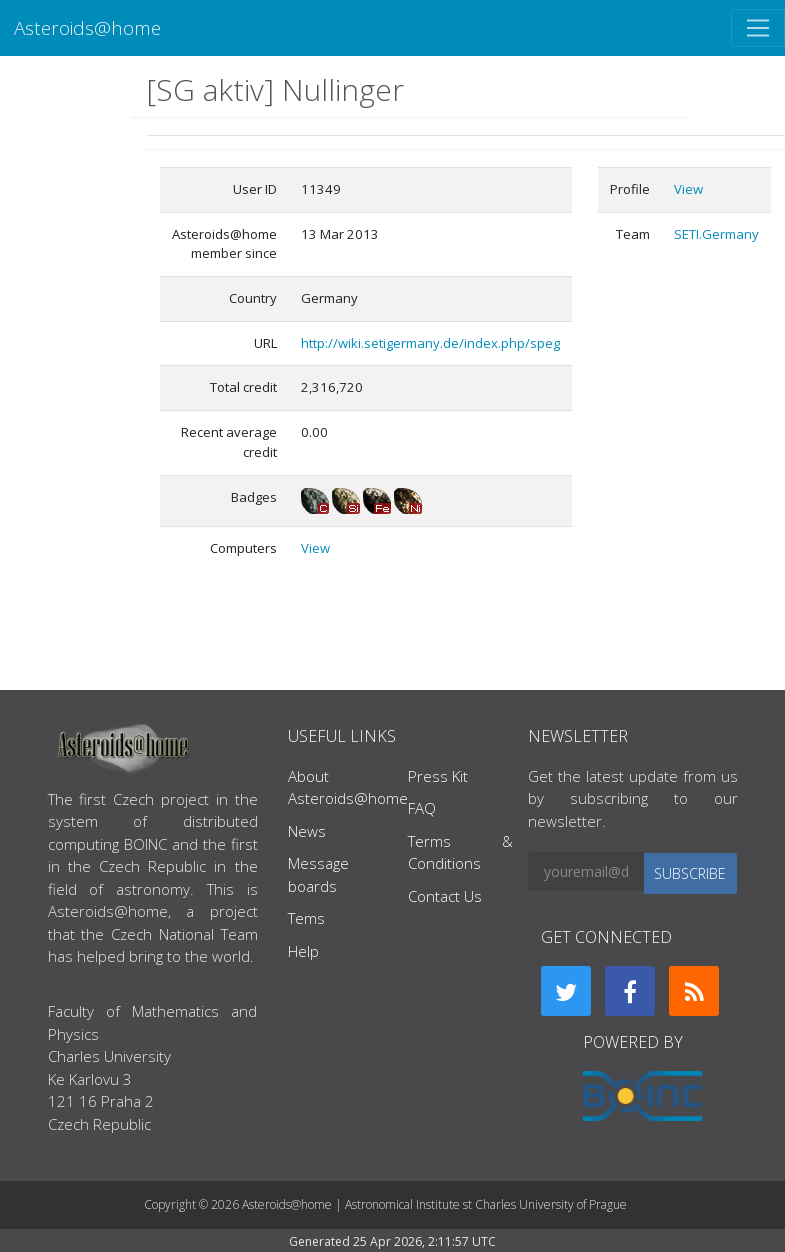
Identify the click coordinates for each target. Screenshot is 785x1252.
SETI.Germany (716, 234)
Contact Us (445, 896)
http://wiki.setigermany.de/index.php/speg (430, 343)
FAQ (422, 808)
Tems (306, 918)
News (307, 831)
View (315, 548)
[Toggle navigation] (758, 28)
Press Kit (438, 776)
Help (303, 951)
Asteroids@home (87, 27)
